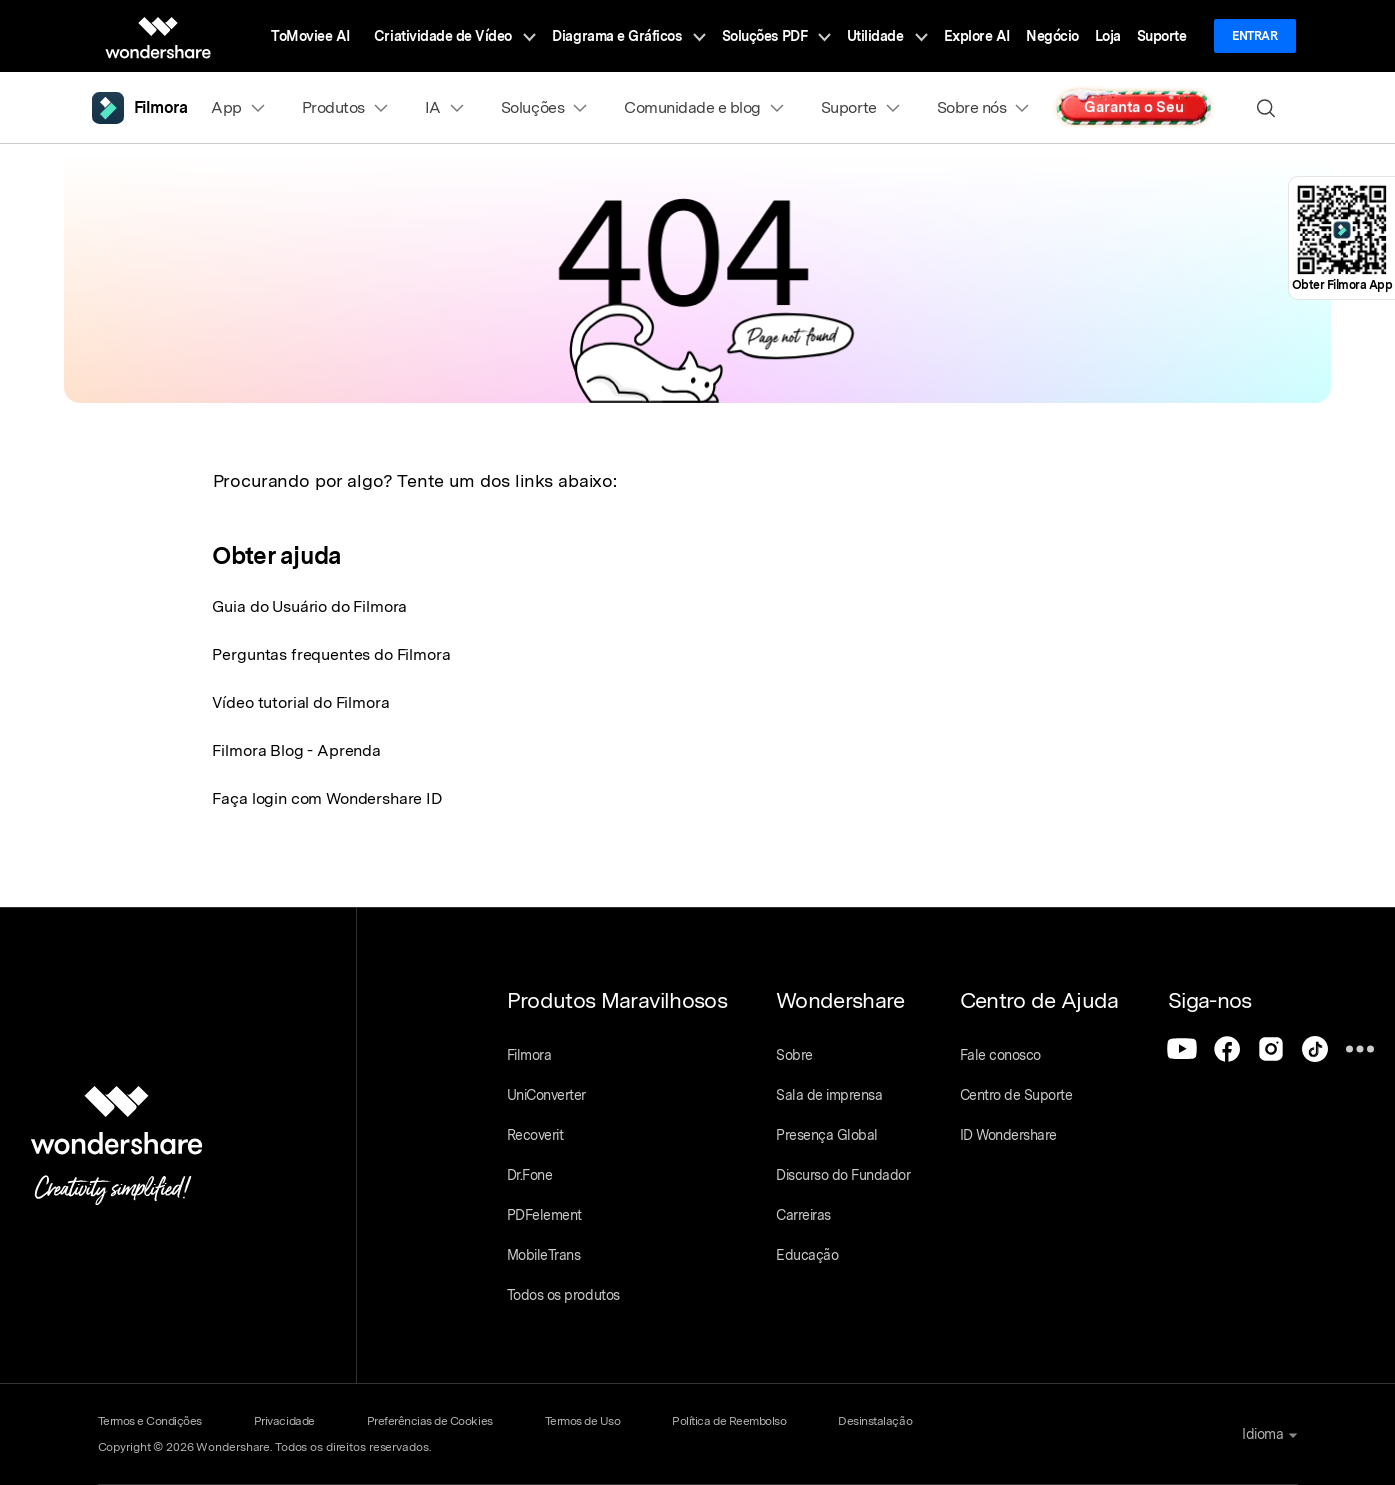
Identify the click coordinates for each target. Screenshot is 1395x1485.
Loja (1108, 36)
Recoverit (535, 1135)
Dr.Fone (530, 1175)
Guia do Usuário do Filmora (309, 606)
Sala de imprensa (829, 1095)
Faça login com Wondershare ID (327, 798)
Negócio (1052, 36)
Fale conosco (1000, 1055)
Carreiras (803, 1215)
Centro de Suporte (1016, 1095)
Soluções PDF (776, 36)
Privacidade (284, 1421)
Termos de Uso (583, 1421)
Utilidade (887, 36)
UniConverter (546, 1095)
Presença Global (827, 1135)
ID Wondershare (1008, 1135)
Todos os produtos (563, 1295)
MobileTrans (544, 1255)
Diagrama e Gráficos (628, 36)
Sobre (794, 1055)
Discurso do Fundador (843, 1175)
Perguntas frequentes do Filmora (331, 654)
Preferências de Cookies (430, 1421)
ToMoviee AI (310, 36)
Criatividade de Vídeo (455, 36)
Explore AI (977, 36)
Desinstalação (875, 1421)
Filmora (529, 1055)
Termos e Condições (150, 1421)
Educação (807, 1255)
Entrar (1254, 36)
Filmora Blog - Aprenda (296, 750)
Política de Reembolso (729, 1421)
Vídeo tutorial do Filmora (300, 702)
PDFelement (544, 1215)
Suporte (1162, 36)
